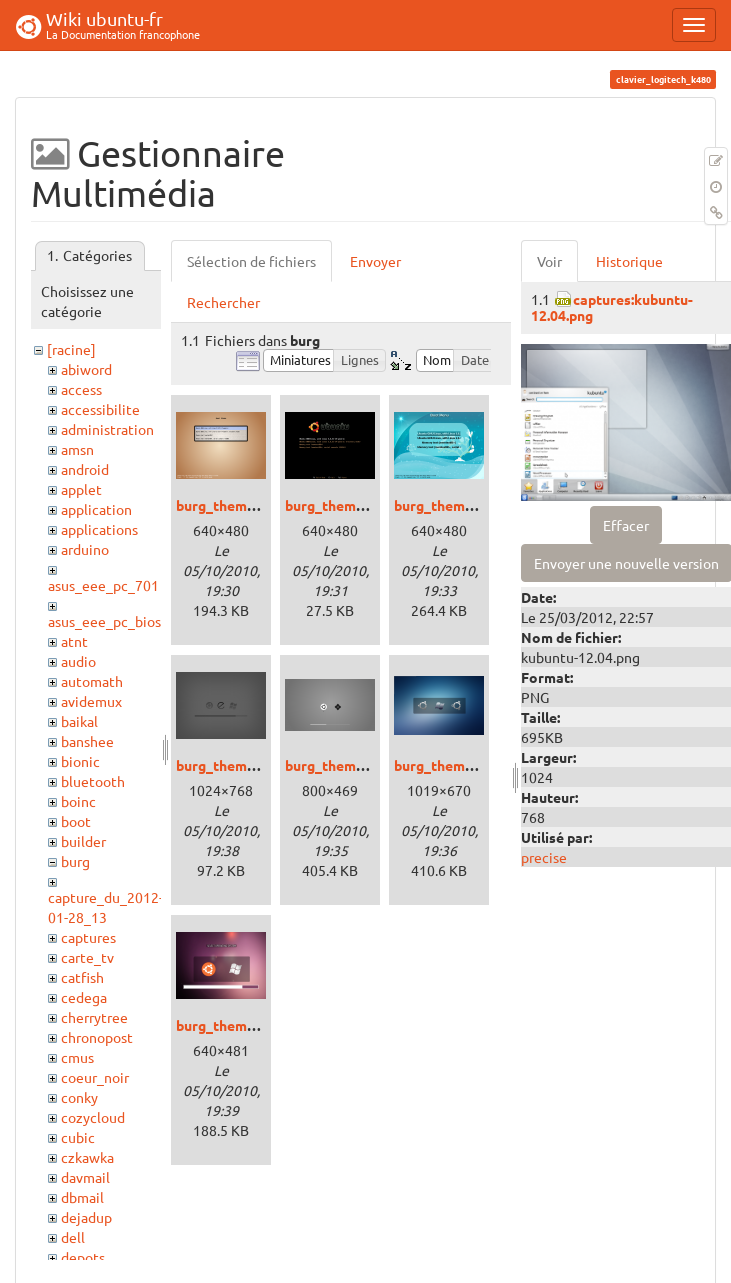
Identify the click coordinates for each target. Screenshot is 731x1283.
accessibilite (100, 409)
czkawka (87, 1157)
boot (76, 821)
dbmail (82, 1197)
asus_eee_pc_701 (103, 585)
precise (544, 857)
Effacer (626, 525)
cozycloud (93, 1117)
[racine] (71, 349)
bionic (80, 761)
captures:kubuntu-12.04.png (612, 306)
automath (92, 681)
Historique (629, 261)
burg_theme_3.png (454, 505)
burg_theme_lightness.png (371, 765)
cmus (77, 1057)
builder (83, 841)
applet (81, 489)
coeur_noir (95, 1077)
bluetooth (93, 781)
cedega (84, 997)
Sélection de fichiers (251, 261)
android (85, 469)
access (81, 389)
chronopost (97, 1037)
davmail (85, 1177)
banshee (87, 741)
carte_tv (87, 957)
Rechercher (223, 302)
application (96, 509)
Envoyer (375, 261)
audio (78, 661)
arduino (85, 549)
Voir (549, 261)
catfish (82, 977)
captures (88, 937)
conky (79, 1097)
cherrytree (94, 1017)
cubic (78, 1137)
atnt (74, 641)
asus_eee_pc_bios (104, 621)
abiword (86, 369)
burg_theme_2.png (345, 505)
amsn (77, 449)
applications (99, 529)
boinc (78, 801)
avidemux (91, 701)
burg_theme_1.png (236, 505)
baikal (79, 721)
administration (107, 429)
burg (75, 861)
